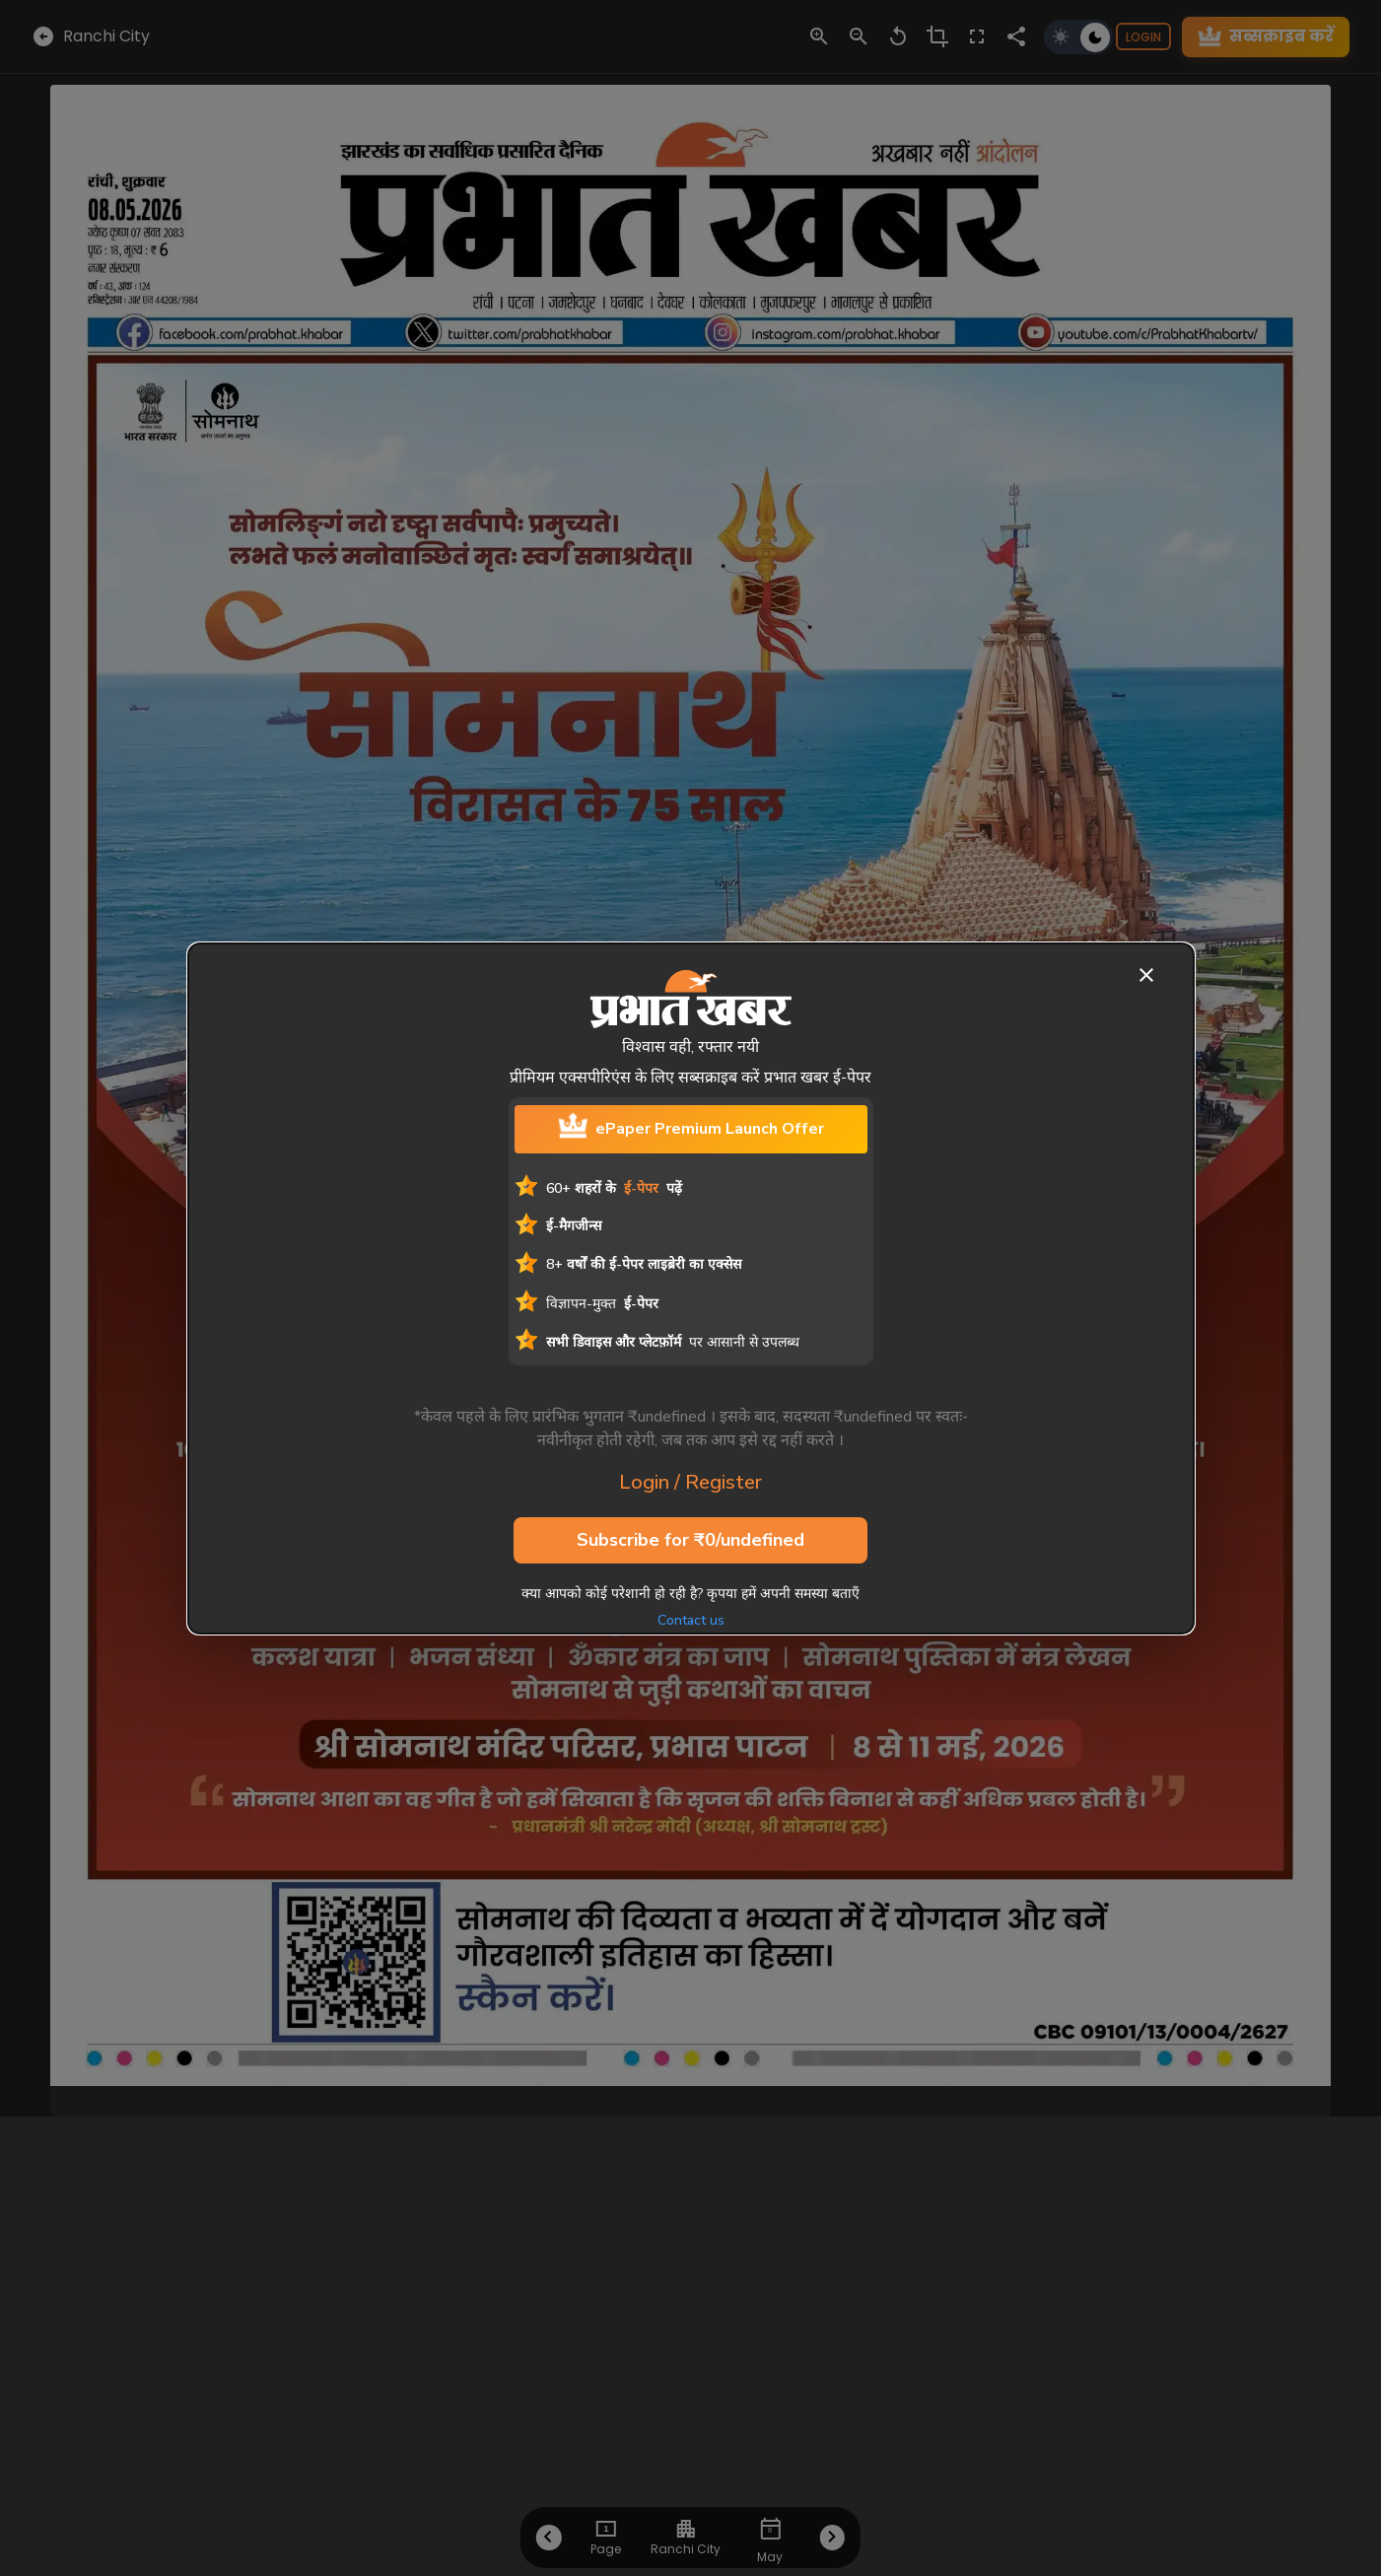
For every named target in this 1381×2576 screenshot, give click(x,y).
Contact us (691, 1620)
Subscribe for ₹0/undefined (690, 1541)
